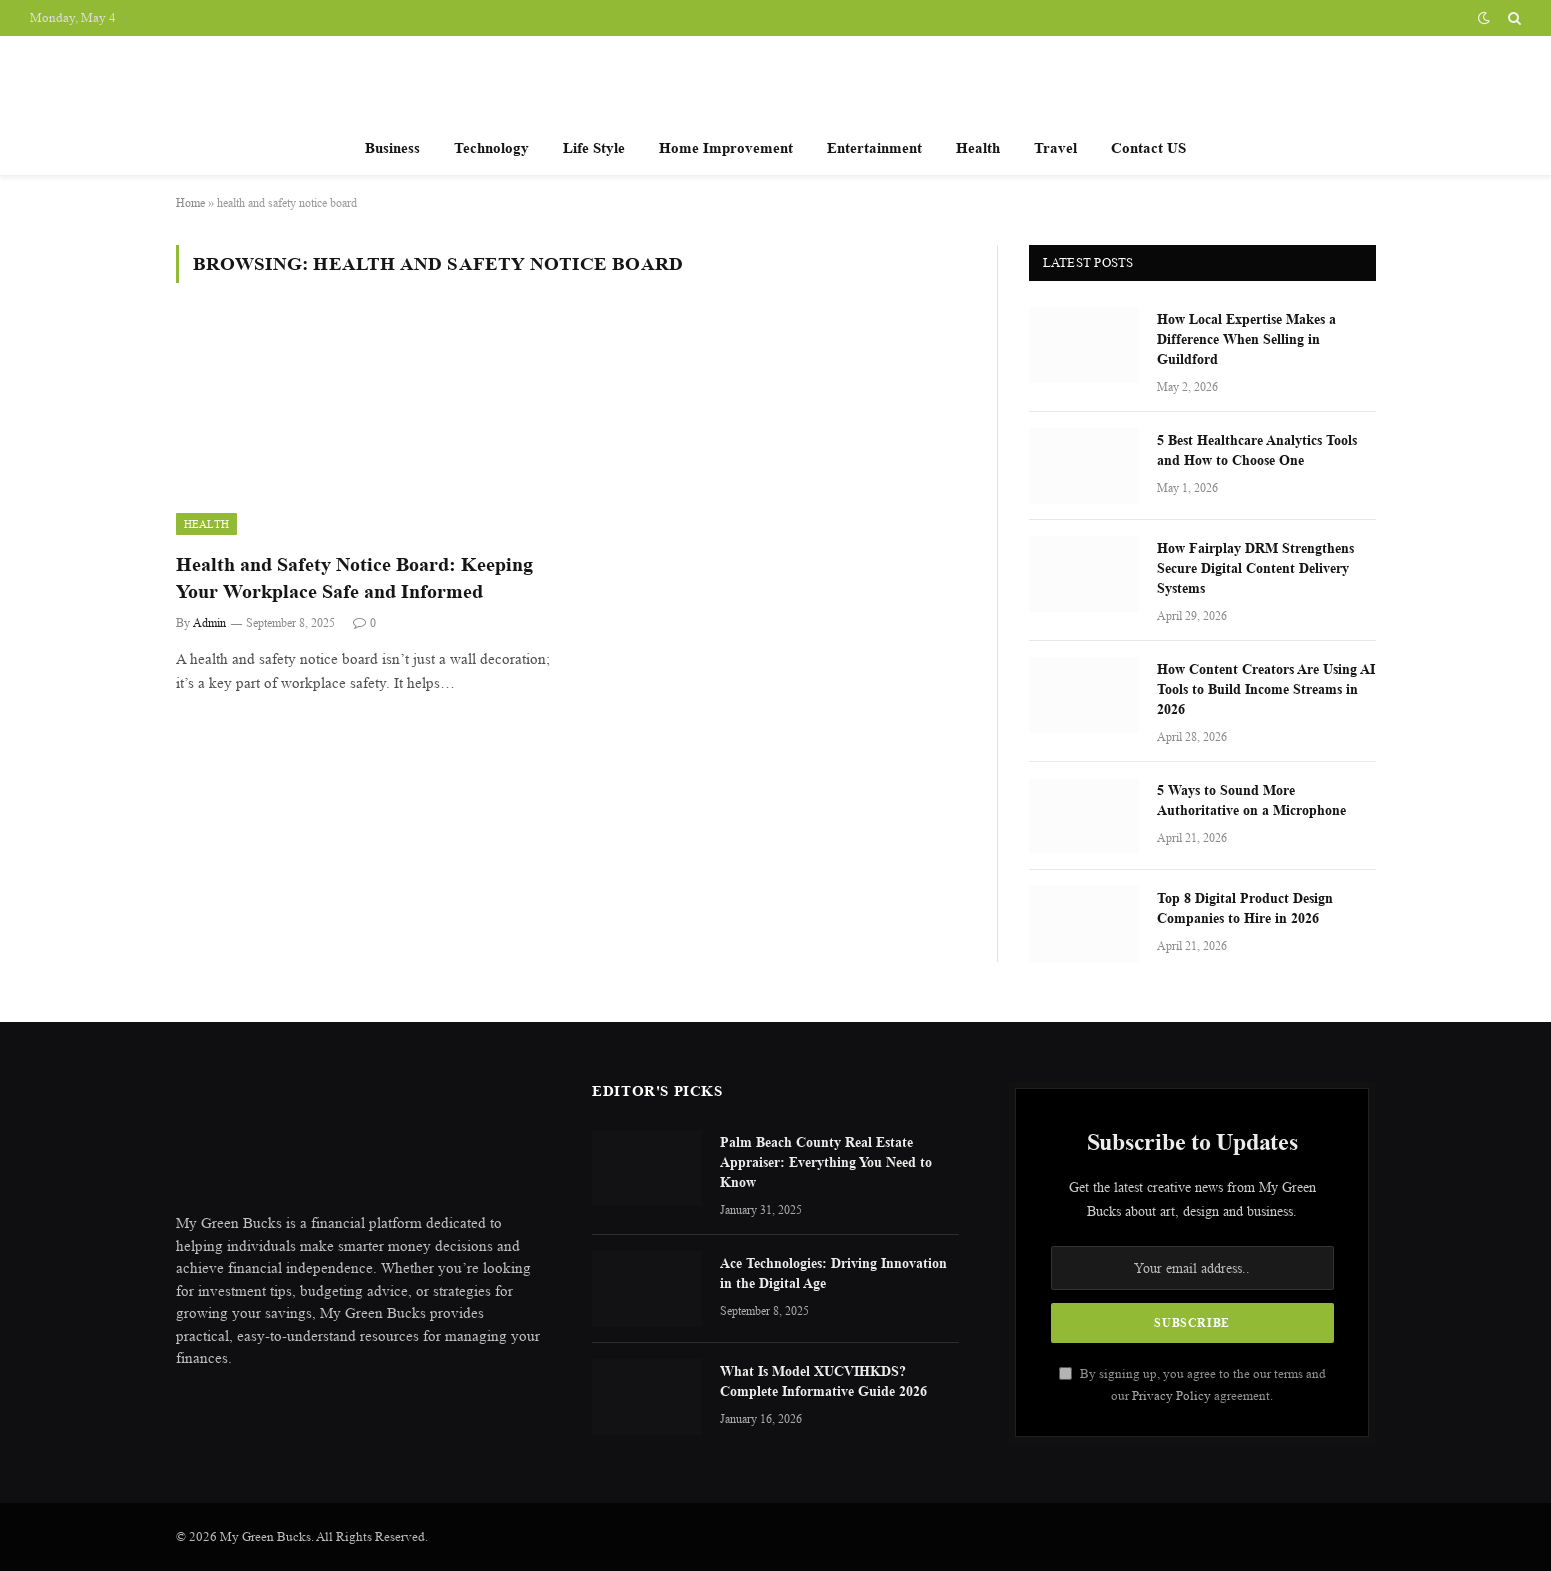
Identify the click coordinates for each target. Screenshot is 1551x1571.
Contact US (1148, 147)
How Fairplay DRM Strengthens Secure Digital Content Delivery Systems (1255, 567)
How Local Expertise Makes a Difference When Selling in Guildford (1246, 338)
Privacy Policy (1171, 1395)
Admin (209, 622)
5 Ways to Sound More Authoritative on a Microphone (1251, 799)
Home (190, 202)
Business (392, 147)
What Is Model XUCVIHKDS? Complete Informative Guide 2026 (823, 1380)
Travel (1055, 147)
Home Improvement (726, 147)
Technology (491, 147)
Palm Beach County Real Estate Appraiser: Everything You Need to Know (826, 1161)
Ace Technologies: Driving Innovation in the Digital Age (833, 1272)
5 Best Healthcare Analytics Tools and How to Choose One (1257, 449)
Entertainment (874, 147)
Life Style (594, 147)
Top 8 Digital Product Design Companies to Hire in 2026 (1245, 907)
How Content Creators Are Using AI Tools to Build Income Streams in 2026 (1266, 688)
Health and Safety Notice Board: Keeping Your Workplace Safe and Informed (354, 578)
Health (978, 147)
